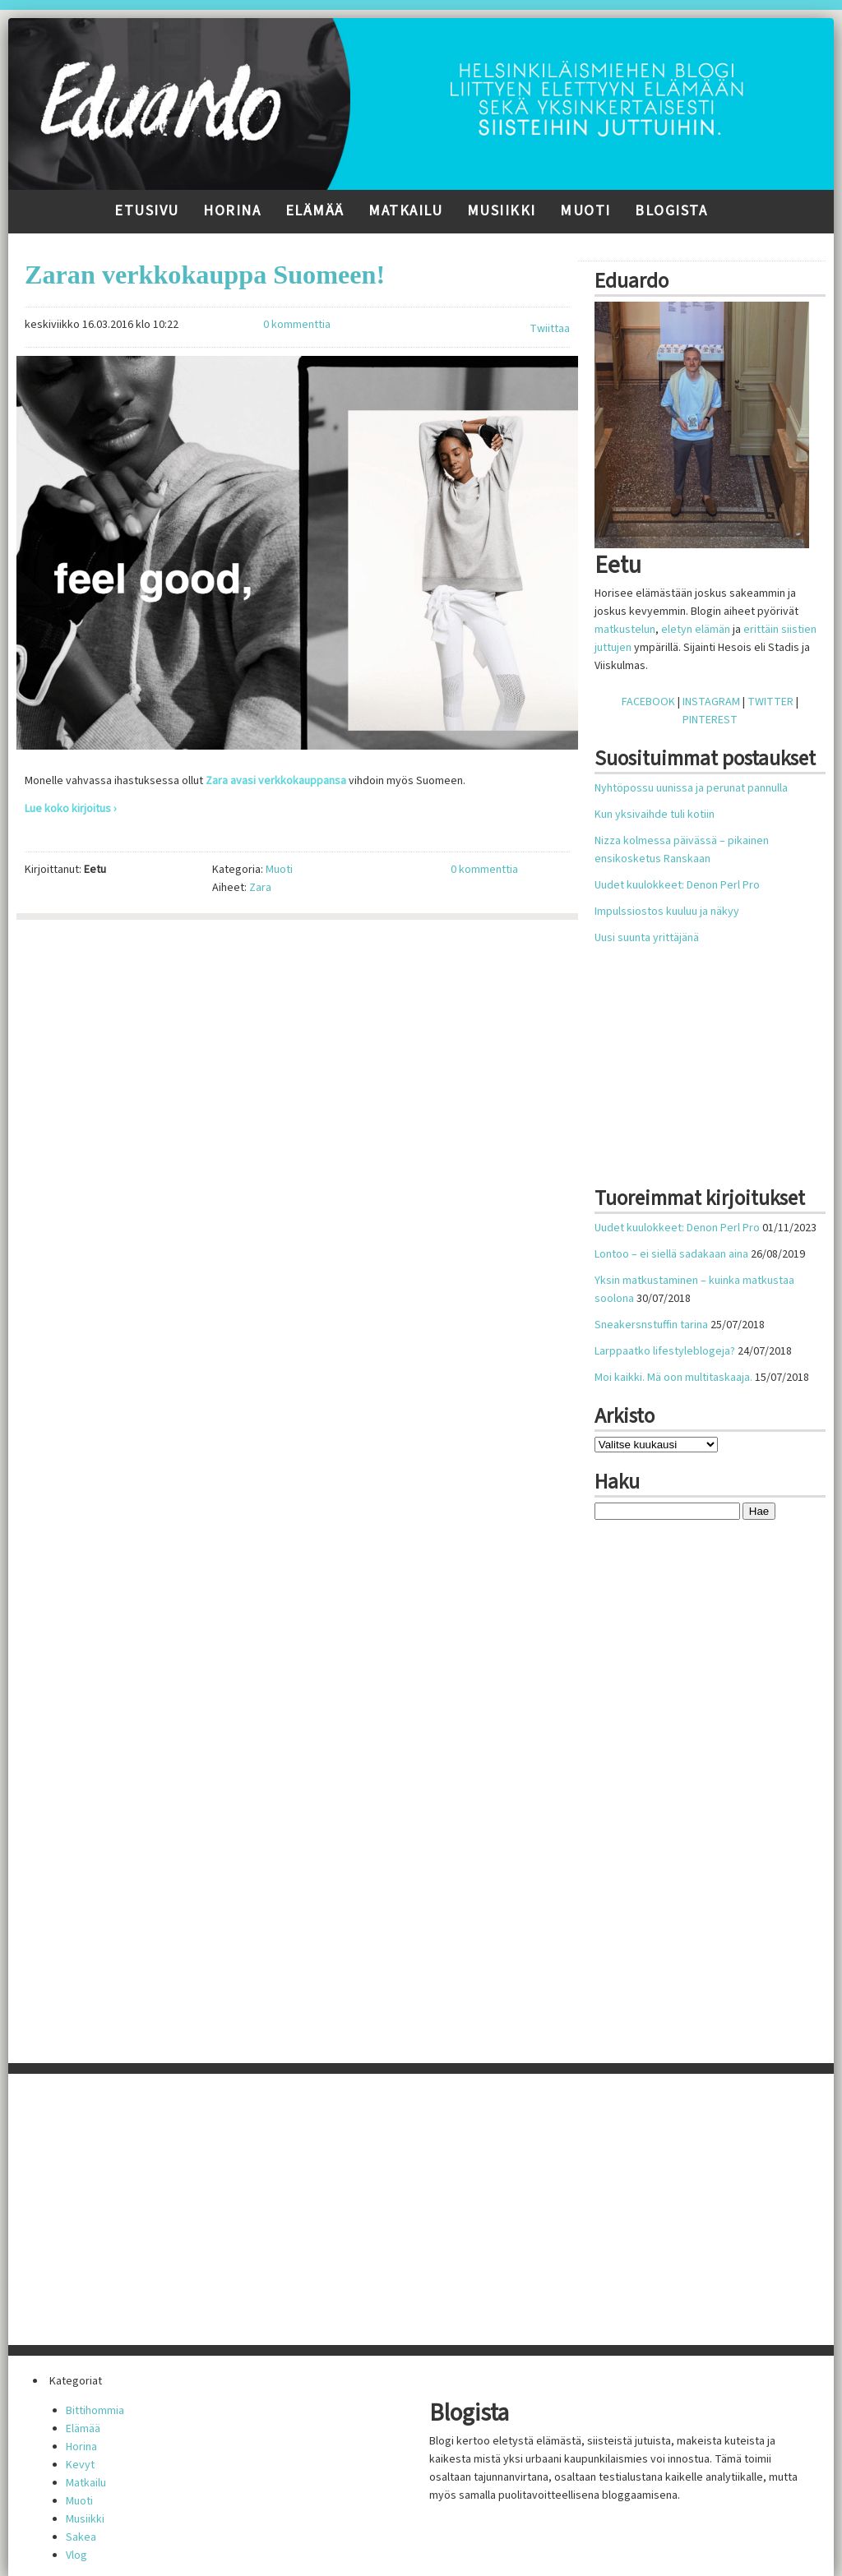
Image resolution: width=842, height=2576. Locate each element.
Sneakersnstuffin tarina (651, 1325)
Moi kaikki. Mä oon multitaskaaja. (673, 1377)
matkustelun (624, 629)
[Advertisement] (717, 1066)
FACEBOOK (648, 702)
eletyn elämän (695, 629)
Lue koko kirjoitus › (71, 809)
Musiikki (501, 211)
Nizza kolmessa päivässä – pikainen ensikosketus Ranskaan (681, 850)
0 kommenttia (297, 324)
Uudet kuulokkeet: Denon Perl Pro (677, 885)
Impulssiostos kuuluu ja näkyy (666, 911)
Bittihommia (95, 2411)
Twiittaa (550, 329)
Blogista (671, 211)
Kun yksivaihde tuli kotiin (654, 814)
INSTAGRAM (711, 702)
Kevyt (80, 2465)
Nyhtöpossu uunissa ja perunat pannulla (691, 788)
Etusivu (146, 211)
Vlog (76, 2555)
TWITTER (770, 702)
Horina (232, 211)
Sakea (81, 2537)
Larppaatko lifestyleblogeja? (664, 1351)
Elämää (315, 211)
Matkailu (405, 211)
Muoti (585, 211)
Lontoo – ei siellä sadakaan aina (671, 1254)
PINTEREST (710, 720)
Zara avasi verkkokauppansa (276, 781)
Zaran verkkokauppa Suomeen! (205, 274)
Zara (260, 887)
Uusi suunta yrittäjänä (646, 938)
